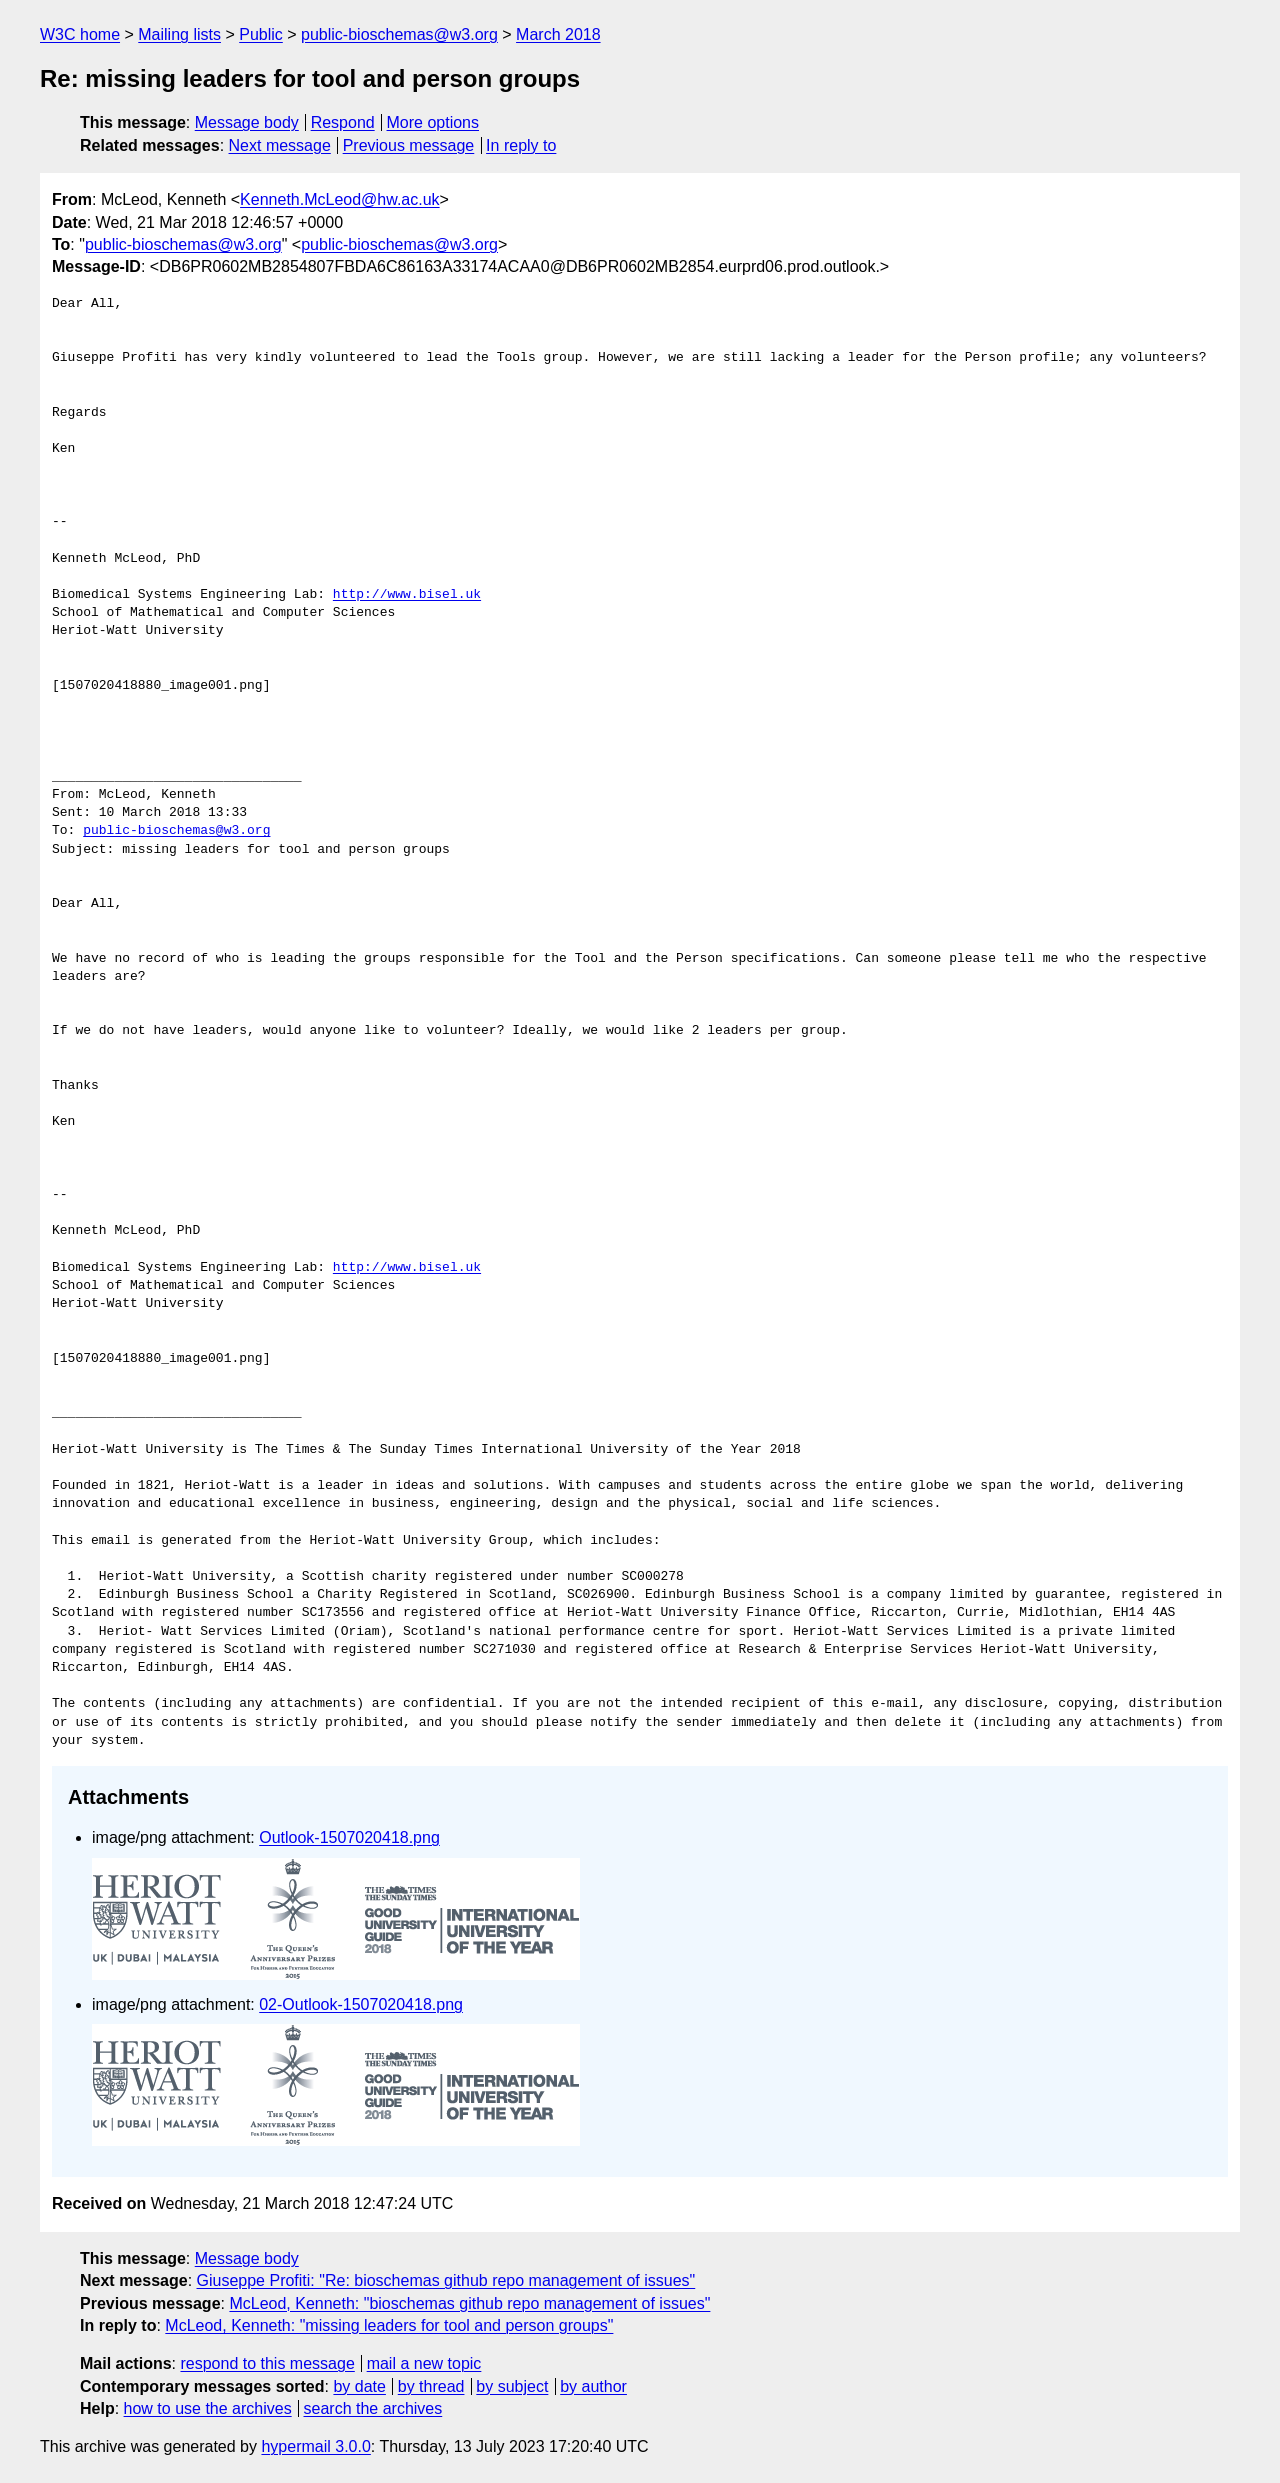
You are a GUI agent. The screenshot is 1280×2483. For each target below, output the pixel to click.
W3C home (80, 34)
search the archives (373, 2408)
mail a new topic (424, 2363)
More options (433, 122)
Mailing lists (179, 34)
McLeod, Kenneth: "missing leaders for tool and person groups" (389, 2325)
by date (359, 2386)
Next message (280, 145)
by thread (431, 2386)
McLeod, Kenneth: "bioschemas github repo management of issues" (469, 2303)
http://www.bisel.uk (407, 595)
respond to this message (267, 2363)
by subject (512, 2386)
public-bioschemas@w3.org (399, 34)
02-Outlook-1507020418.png (361, 2004)
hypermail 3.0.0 (315, 2446)
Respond (343, 122)
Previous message (409, 145)
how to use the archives (208, 2408)
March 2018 (558, 34)
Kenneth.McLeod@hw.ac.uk (339, 199)
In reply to (521, 145)
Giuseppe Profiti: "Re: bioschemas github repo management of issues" (446, 2280)
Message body (247, 122)
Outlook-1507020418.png (349, 1837)
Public (261, 34)
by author (593, 2386)
